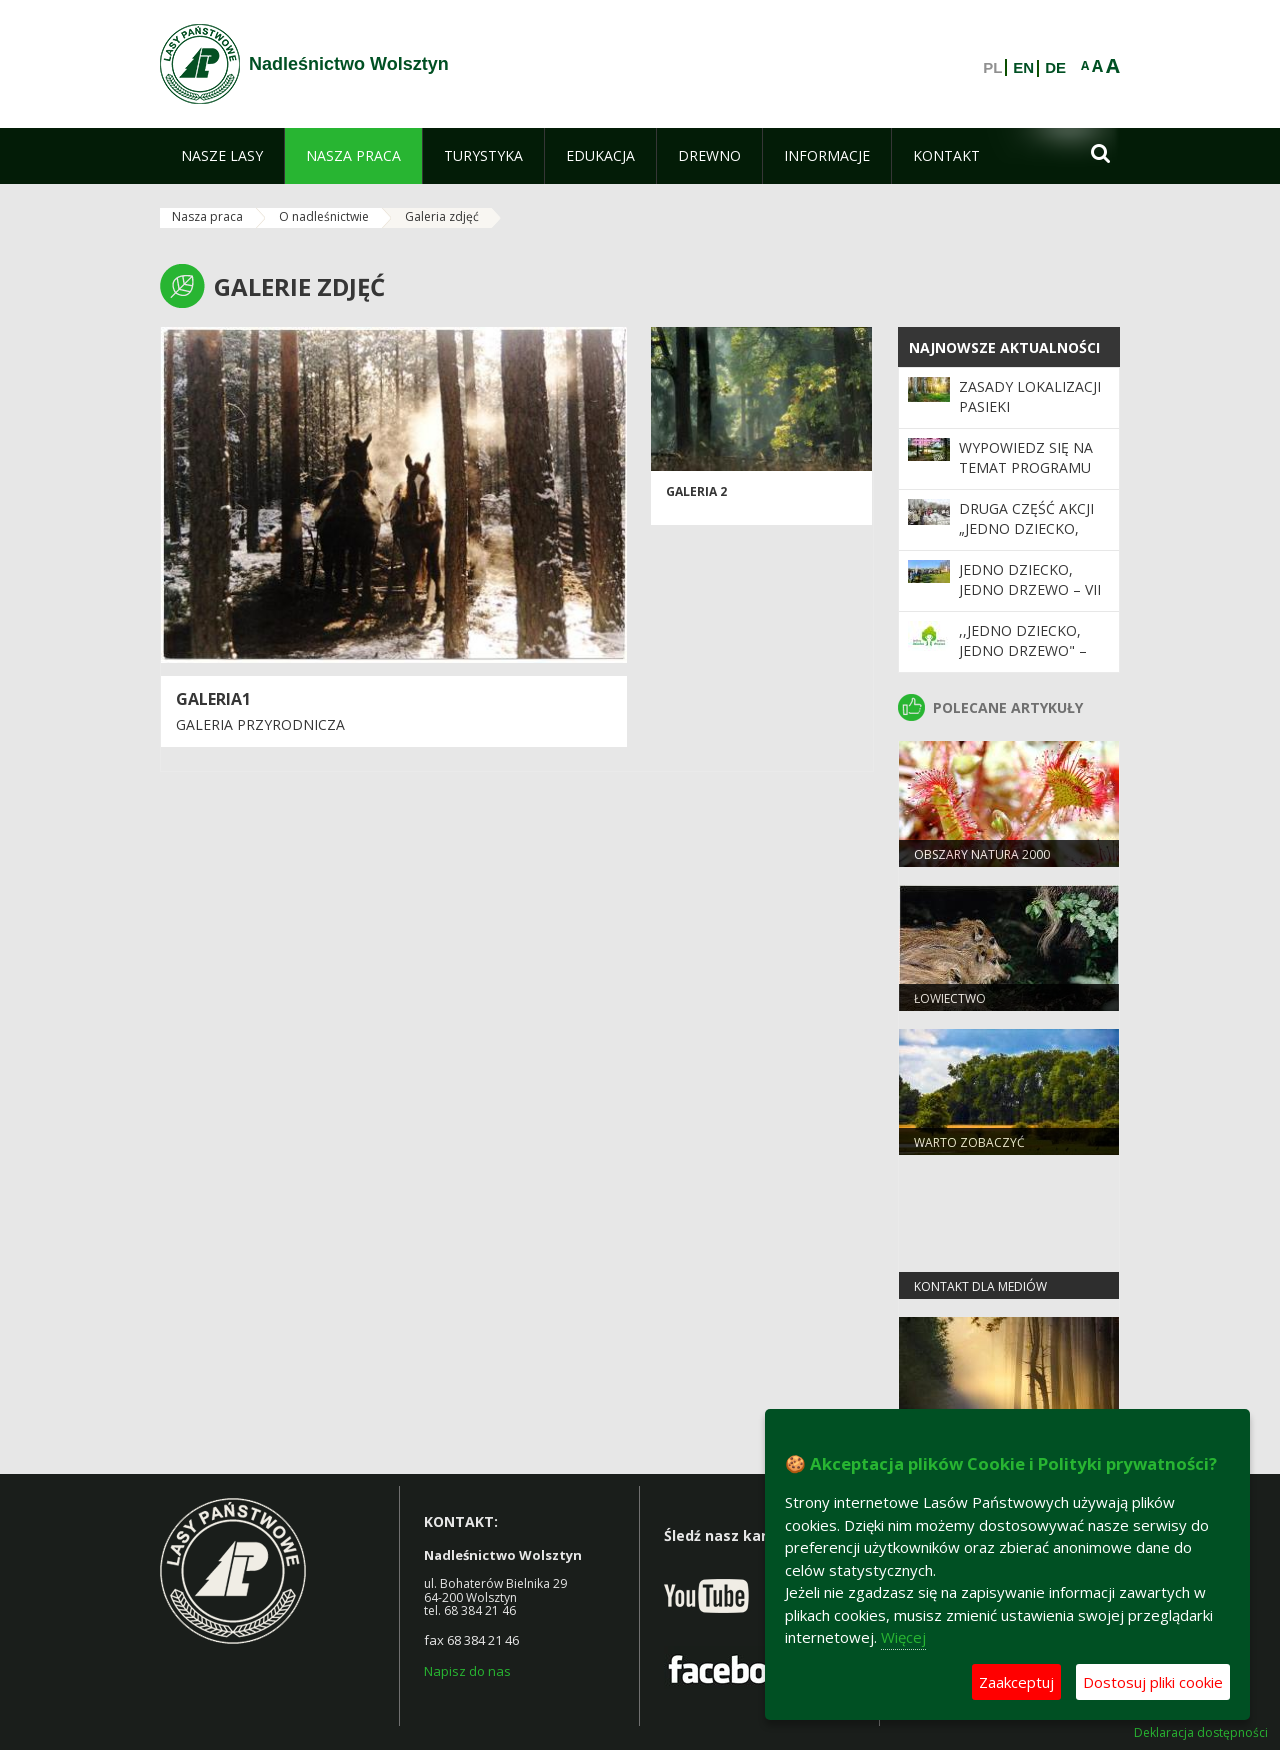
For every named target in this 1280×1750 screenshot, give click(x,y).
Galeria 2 (696, 491)
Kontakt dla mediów (980, 1286)
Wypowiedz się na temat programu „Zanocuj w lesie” (1026, 468)
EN (1023, 68)
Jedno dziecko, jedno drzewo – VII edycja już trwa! (1030, 590)
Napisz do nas (467, 1671)
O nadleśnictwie (324, 216)
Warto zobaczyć (969, 1142)
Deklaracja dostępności (1201, 1733)
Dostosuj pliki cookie (1153, 1682)
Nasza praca (207, 216)
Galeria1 (213, 699)
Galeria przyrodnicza (260, 724)
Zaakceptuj (1016, 1682)
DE (1055, 68)
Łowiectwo (950, 998)
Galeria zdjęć (442, 216)
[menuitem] (222, 156)
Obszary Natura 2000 (982, 854)
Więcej (903, 1637)
